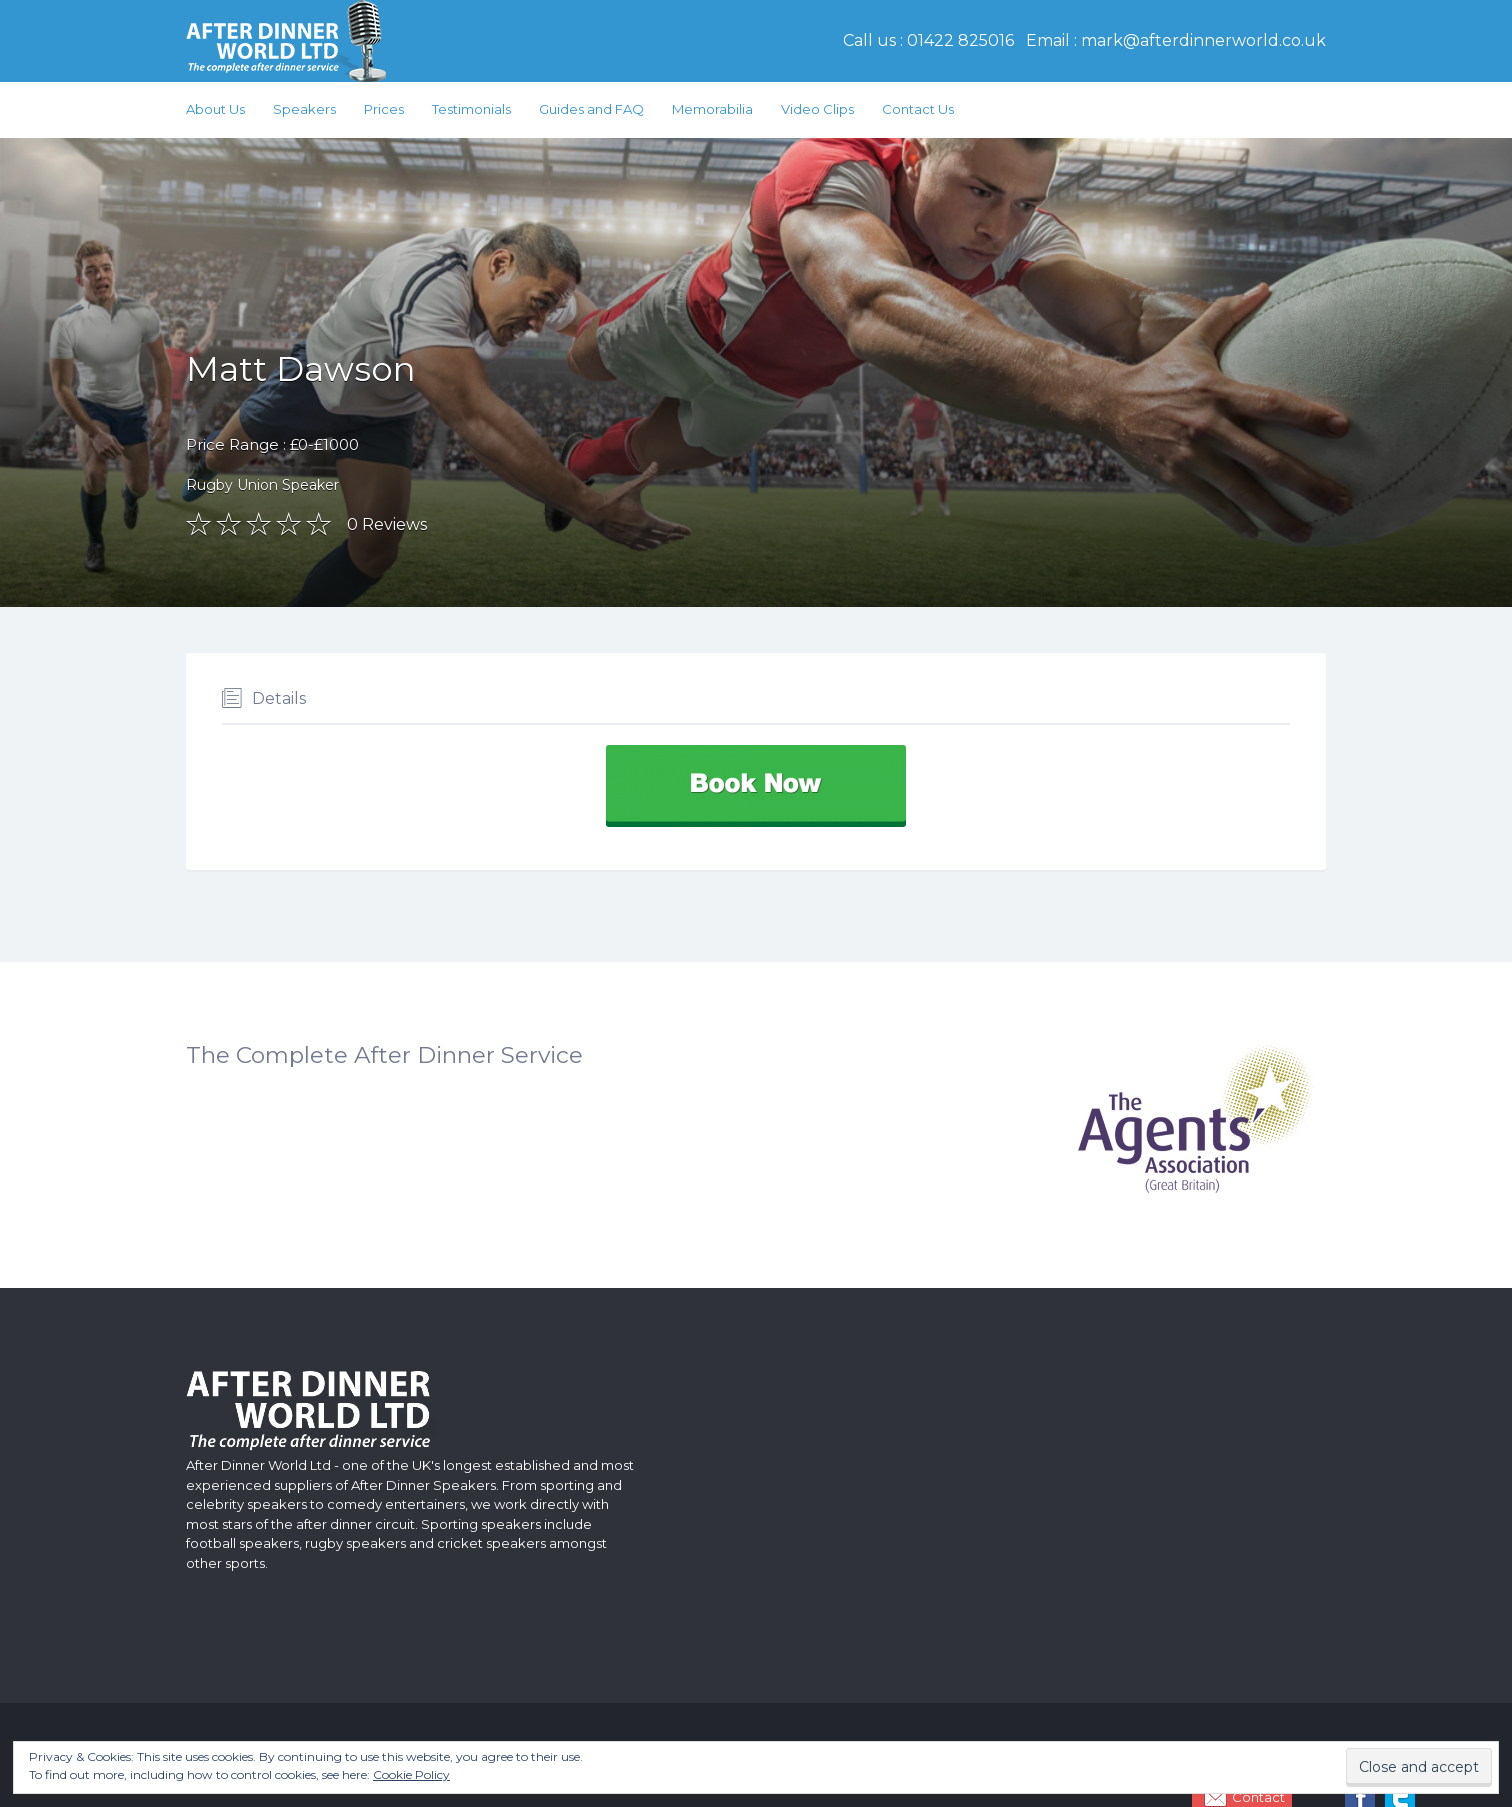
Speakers (304, 109)
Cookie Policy (411, 1774)
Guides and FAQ (591, 109)
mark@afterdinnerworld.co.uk (1203, 40)
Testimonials (471, 109)
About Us (215, 109)
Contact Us (918, 109)
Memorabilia (712, 109)
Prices (384, 109)
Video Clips (817, 109)
